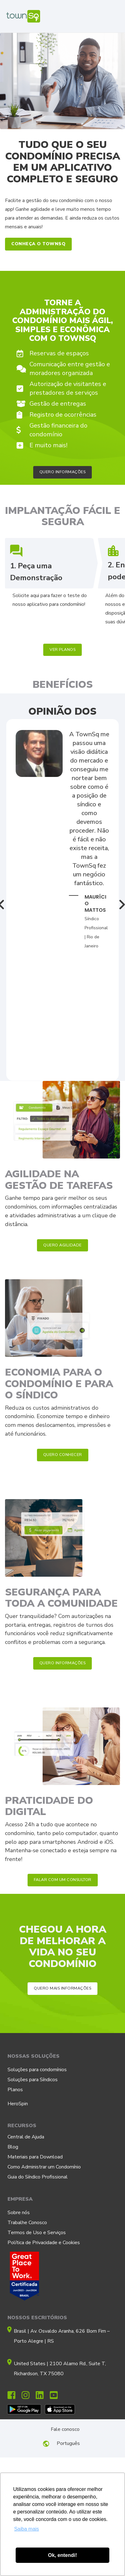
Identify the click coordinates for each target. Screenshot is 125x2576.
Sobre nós (19, 2212)
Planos (15, 2089)
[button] (38, 244)
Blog (13, 2146)
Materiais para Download (35, 2156)
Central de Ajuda (26, 2136)
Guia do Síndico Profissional (38, 2176)
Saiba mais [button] (26, 2529)
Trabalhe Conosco (27, 2222)
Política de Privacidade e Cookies (44, 2242)
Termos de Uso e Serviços (37, 2232)
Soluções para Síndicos (33, 2079)
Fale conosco (65, 2429)
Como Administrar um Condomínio (44, 2166)
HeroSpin (18, 2103)
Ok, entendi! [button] (62, 2555)
